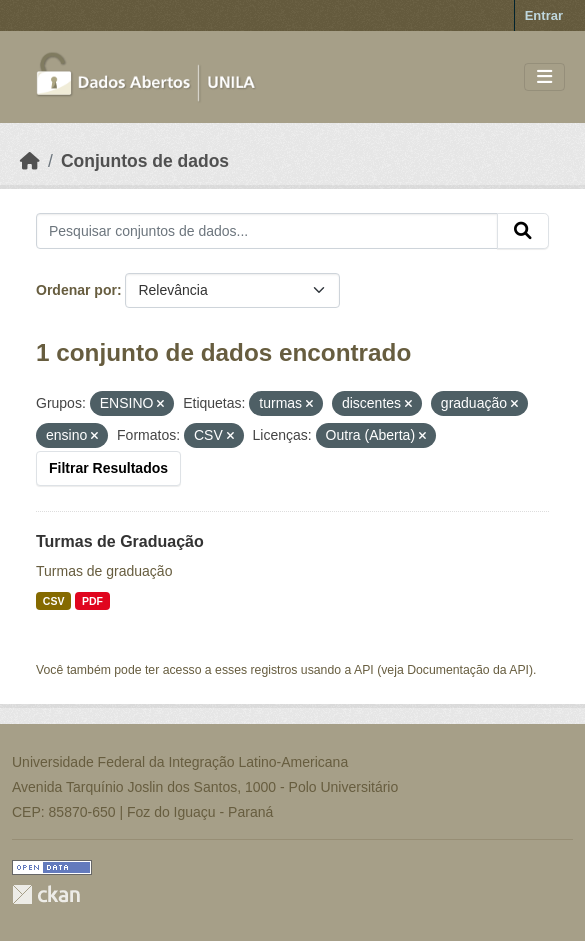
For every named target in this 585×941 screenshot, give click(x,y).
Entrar (544, 15)
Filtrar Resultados (108, 468)
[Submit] (523, 231)
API (364, 670)
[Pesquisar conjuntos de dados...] (267, 231)
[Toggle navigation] (544, 77)
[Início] (30, 161)
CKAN (46, 894)
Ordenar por (76, 290)
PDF (92, 601)
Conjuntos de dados (145, 161)
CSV (54, 601)
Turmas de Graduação (120, 541)
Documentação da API (468, 670)
